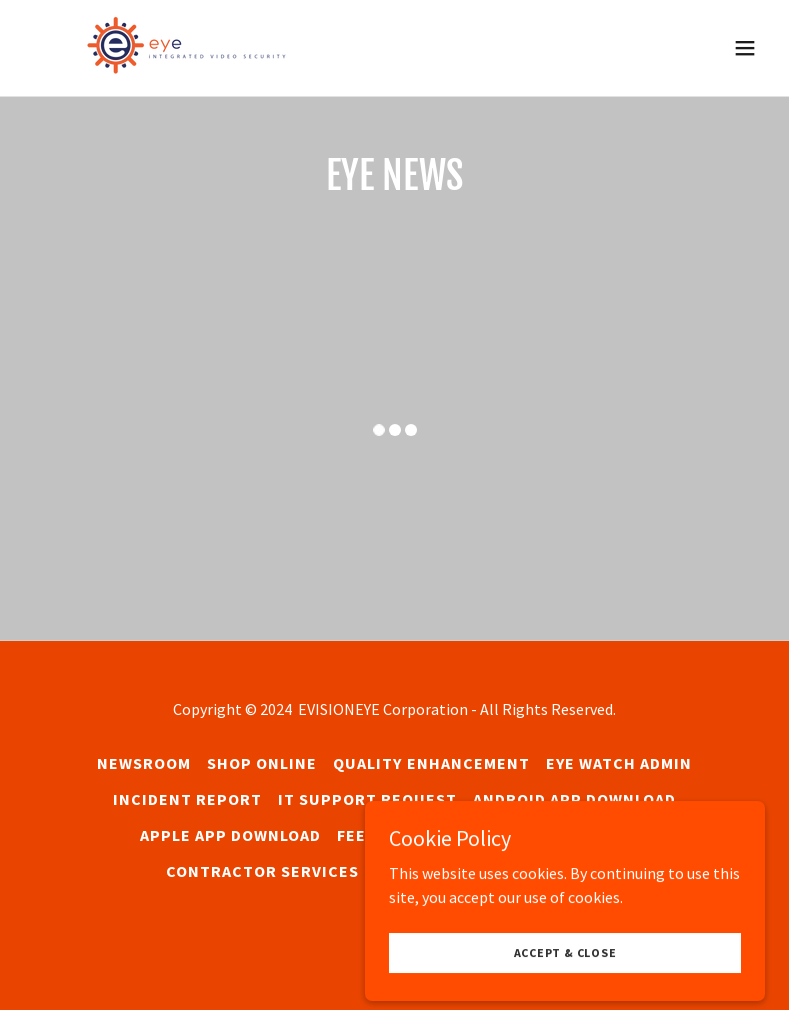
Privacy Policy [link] (558, 871)
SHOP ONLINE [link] (262, 763)
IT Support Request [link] (367, 799)
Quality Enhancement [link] (431, 763)
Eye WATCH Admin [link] (619, 763)
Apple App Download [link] (230, 835)
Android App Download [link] (574, 799)
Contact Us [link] (426, 871)
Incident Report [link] (187, 799)
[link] (209, 48)
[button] (745, 48)
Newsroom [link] (144, 763)
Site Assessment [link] (575, 835)
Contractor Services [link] (262, 871)
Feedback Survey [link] (411, 835)
